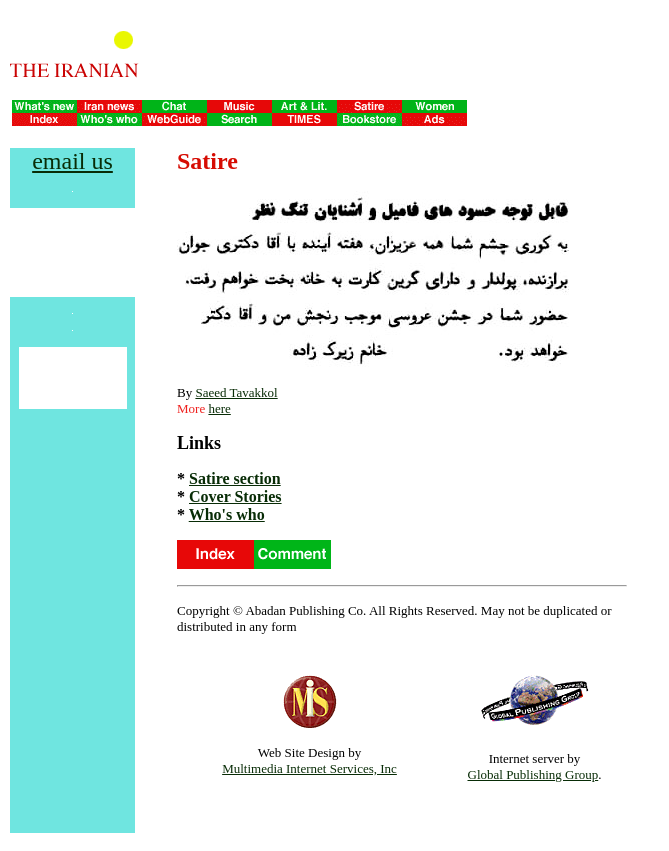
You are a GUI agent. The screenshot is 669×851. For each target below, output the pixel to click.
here (219, 408)
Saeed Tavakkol (236, 392)
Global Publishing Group (533, 774)
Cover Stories (235, 496)
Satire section (235, 478)
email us (72, 161)
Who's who (227, 514)
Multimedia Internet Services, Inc (309, 768)
